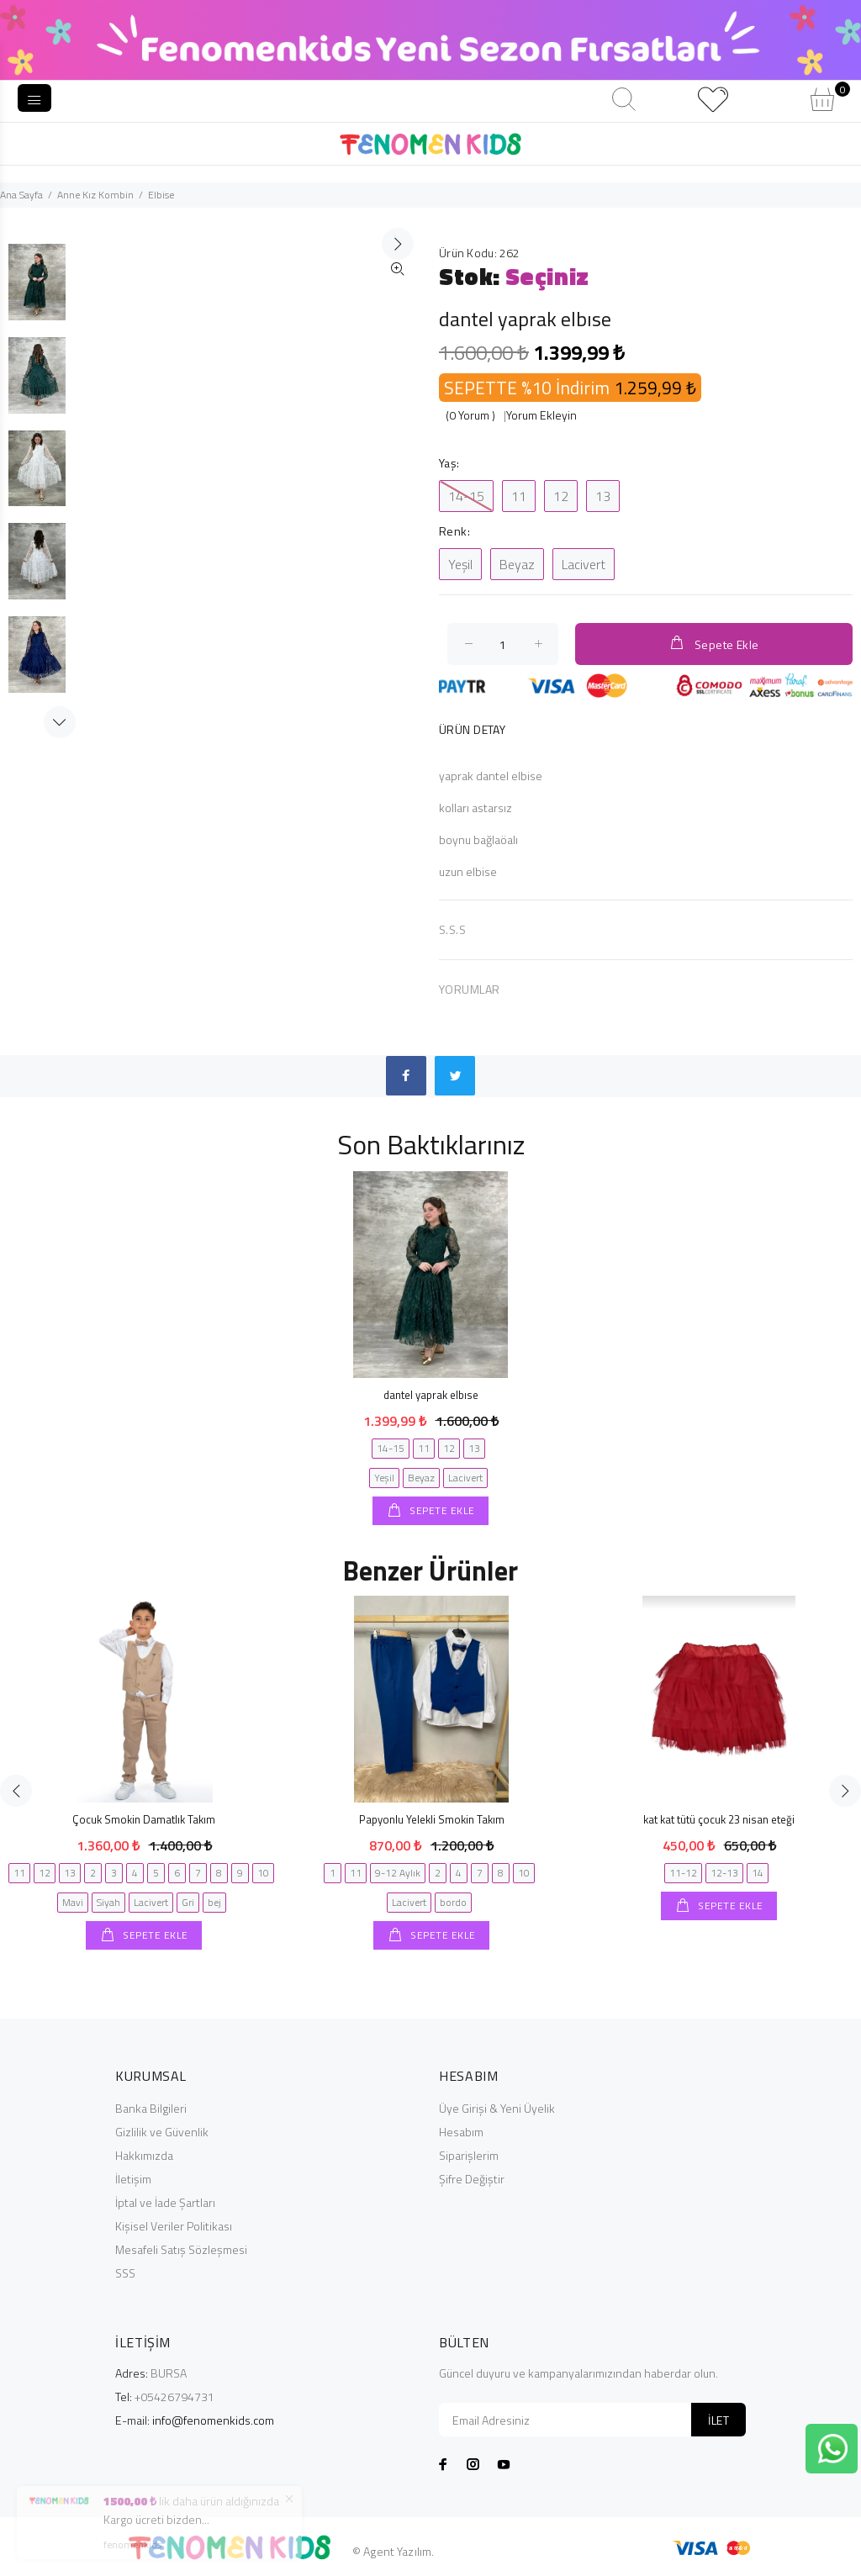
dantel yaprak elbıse (430, 1394)
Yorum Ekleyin (541, 415)
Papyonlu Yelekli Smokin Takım (431, 1819)
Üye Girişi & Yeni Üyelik (497, 2108)
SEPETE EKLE (441, 1510)
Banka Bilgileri (151, 2108)
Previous (16, 1791)
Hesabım (461, 2132)
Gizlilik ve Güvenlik (162, 2132)
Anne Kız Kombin (95, 195)
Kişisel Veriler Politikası (173, 2226)
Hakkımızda (144, 2155)
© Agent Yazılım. (393, 2551)
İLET (718, 2420)
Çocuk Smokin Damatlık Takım (143, 1819)
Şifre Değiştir (471, 2179)
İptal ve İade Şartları (165, 2202)
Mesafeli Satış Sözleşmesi (181, 2249)
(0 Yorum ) (470, 415)
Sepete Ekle (713, 643)
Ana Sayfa (21, 195)
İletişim (133, 2179)
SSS (125, 2273)
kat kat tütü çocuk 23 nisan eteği (719, 1819)
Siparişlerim (469, 2155)
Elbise (161, 195)
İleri (398, 472)
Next (60, 722)
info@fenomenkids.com (213, 2420)
